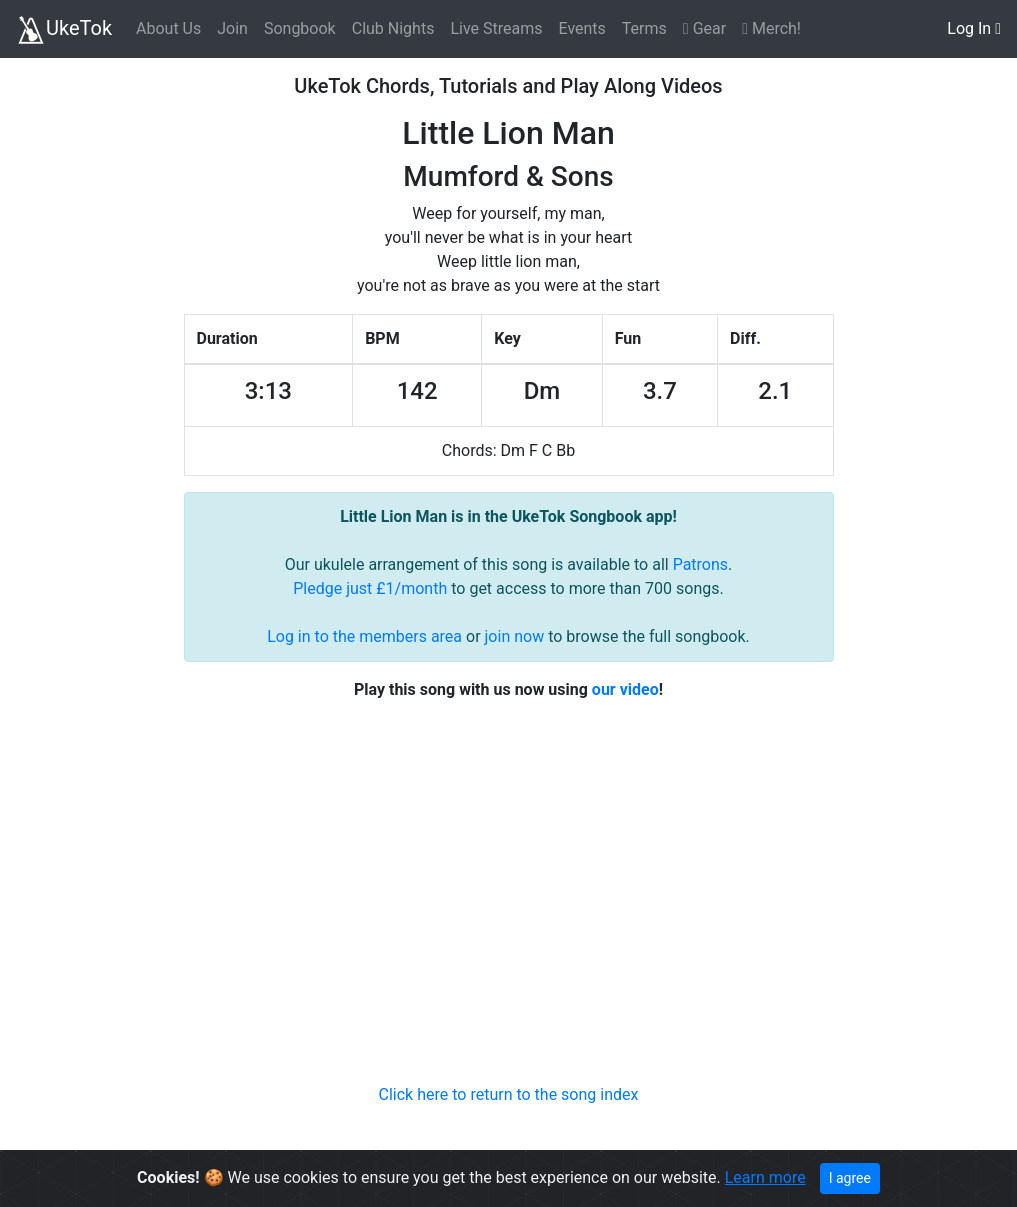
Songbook (300, 28)
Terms (644, 28)
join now (515, 636)
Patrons (700, 564)
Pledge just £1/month (370, 588)
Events (581, 28)
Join (232, 28)
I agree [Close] (850, 1178)
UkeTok (64, 30)
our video (625, 689)
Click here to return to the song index (509, 1094)
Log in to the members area (364, 636)
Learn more (765, 1177)
